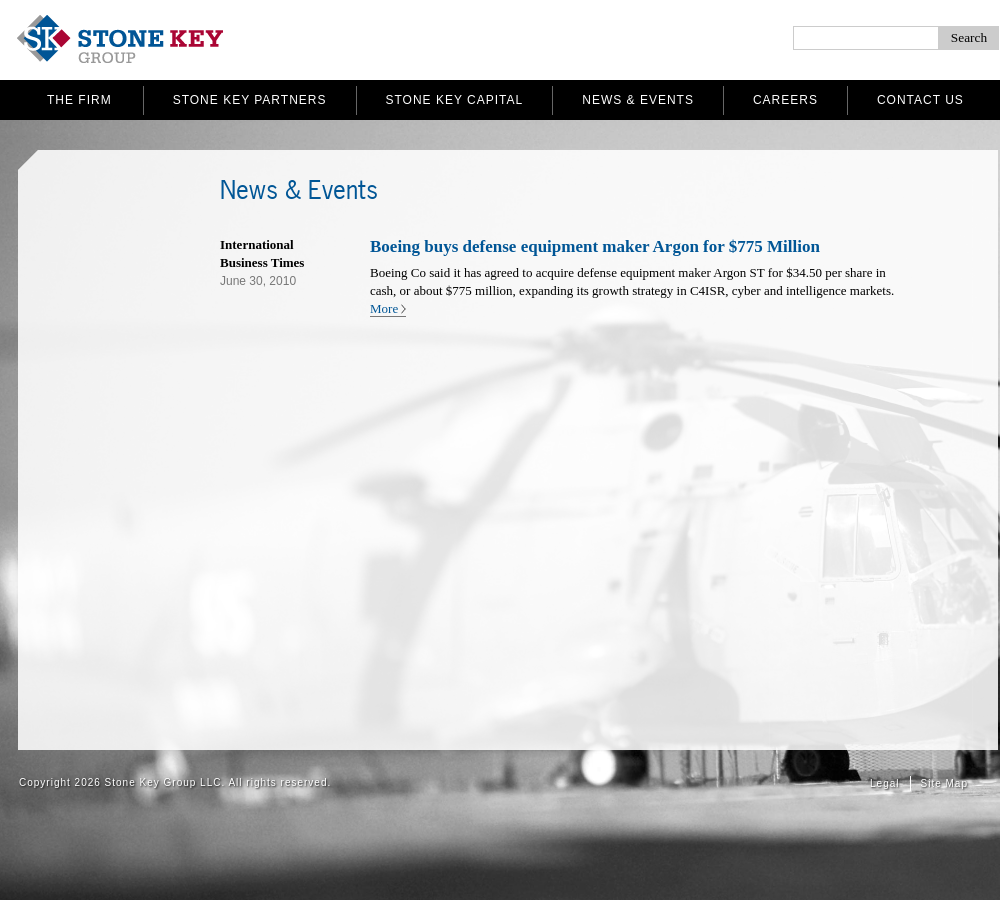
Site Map (944, 783)
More (384, 308)
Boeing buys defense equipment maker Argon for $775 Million (595, 246)
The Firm (79, 100)
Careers (785, 100)
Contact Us (920, 100)
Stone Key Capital (455, 100)
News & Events (638, 100)
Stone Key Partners (250, 100)
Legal (884, 783)
